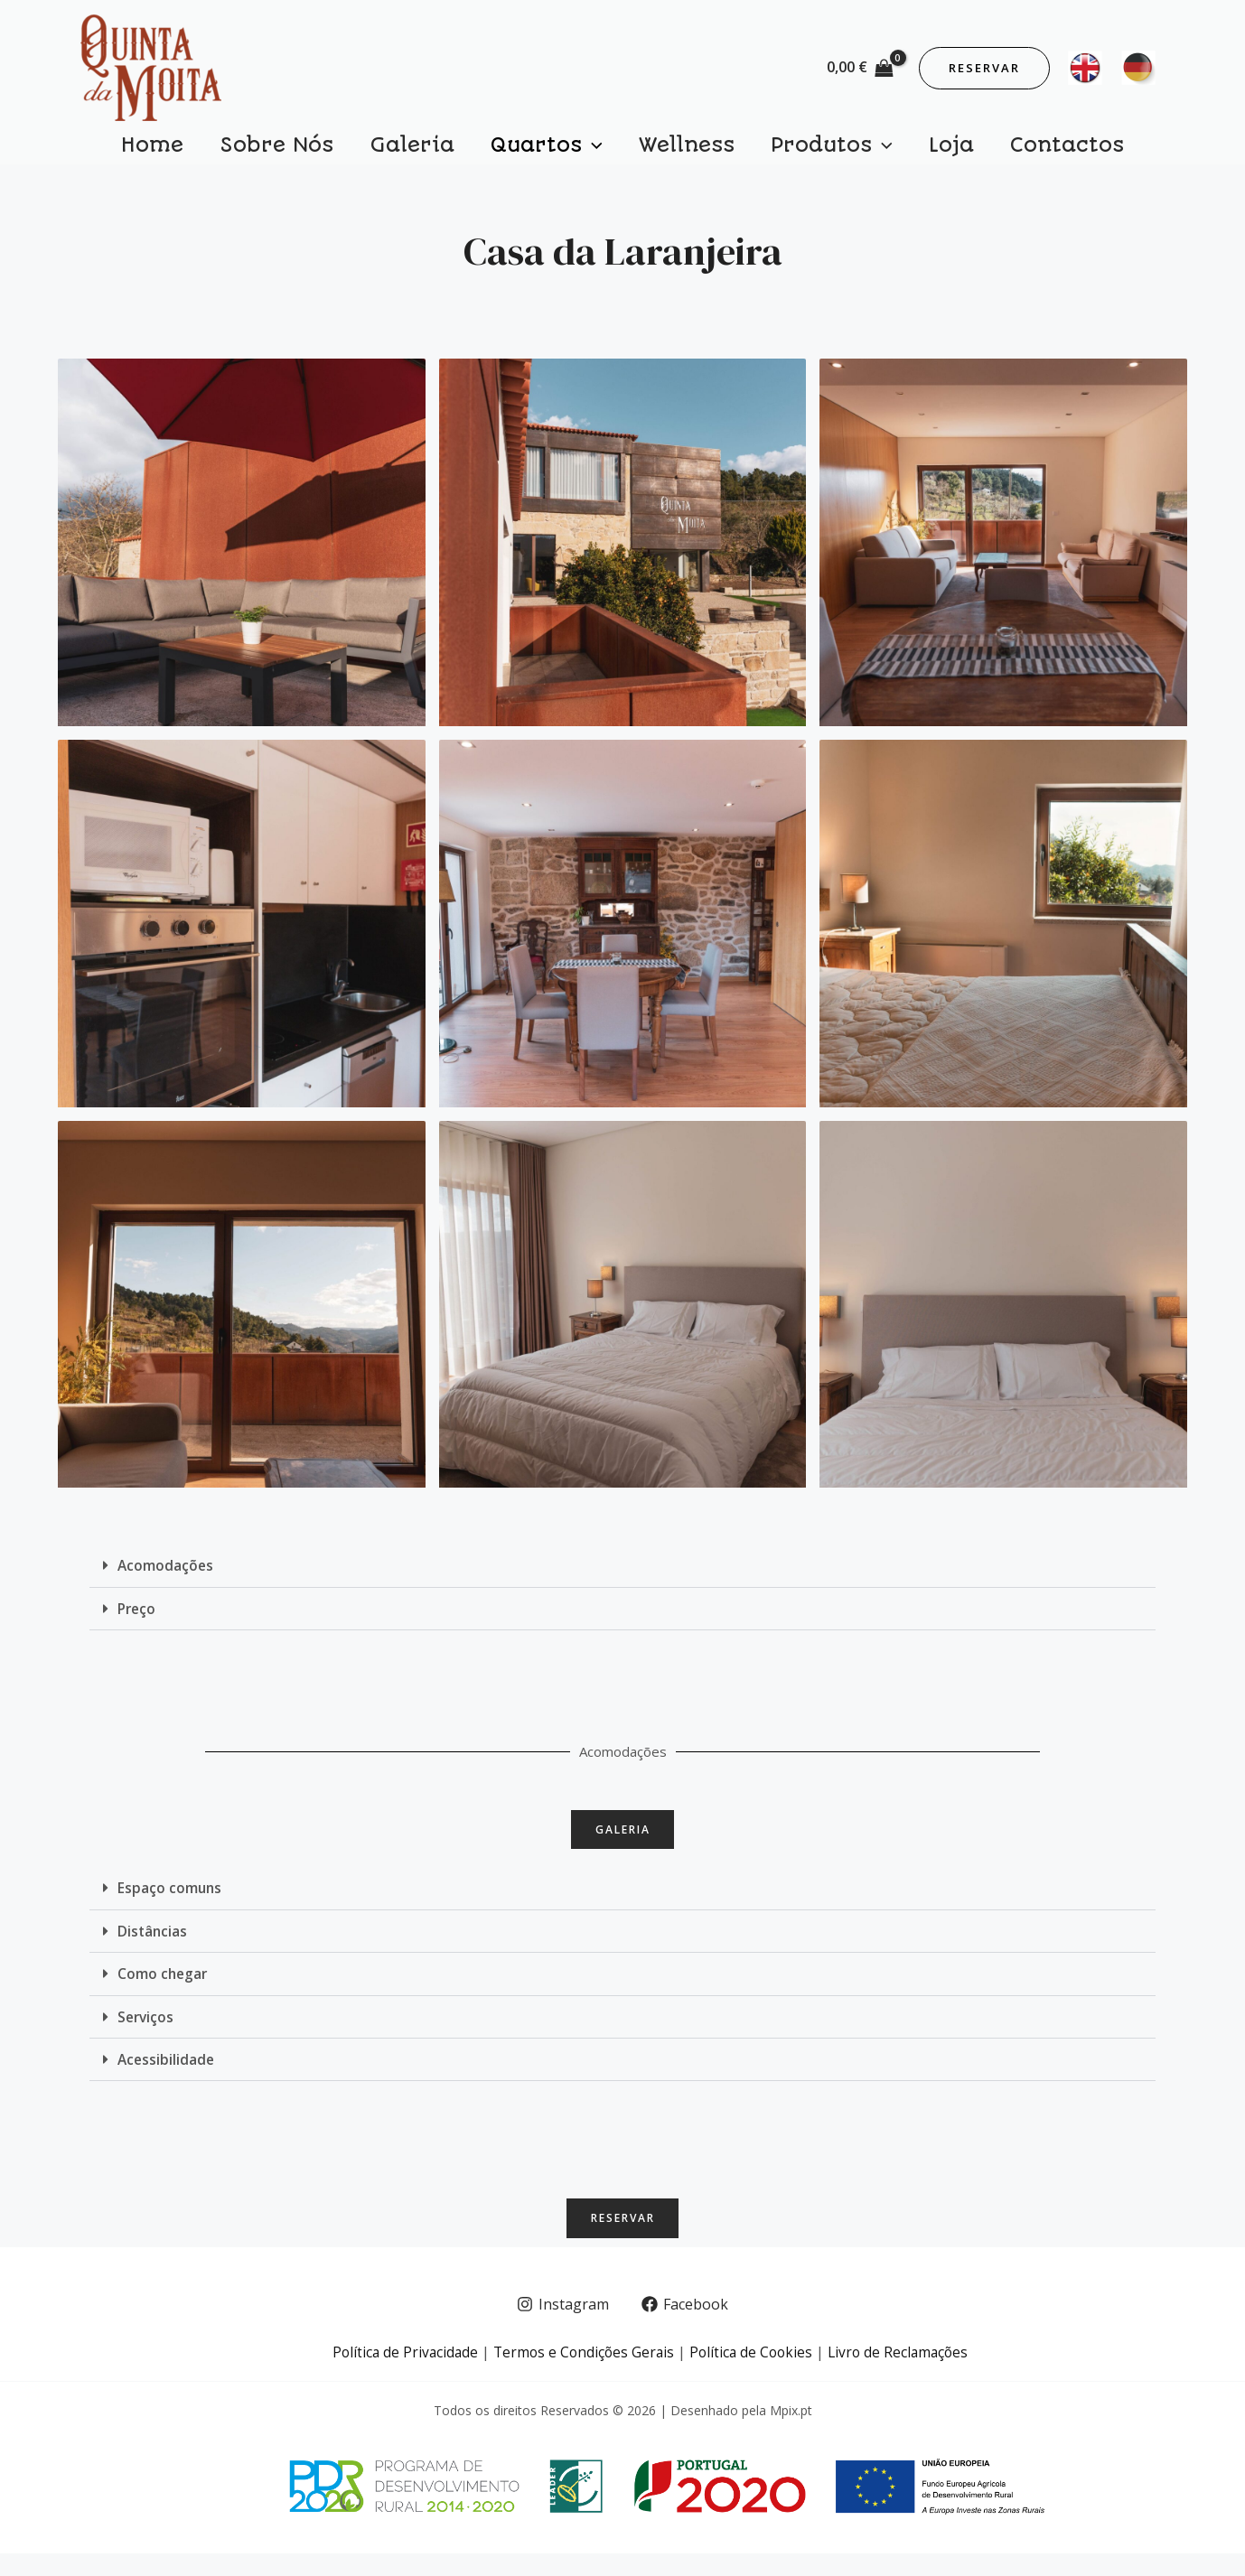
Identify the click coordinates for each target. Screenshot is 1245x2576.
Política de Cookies (752, 2375)
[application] (601, 150)
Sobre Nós (322, 149)
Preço (137, 1621)
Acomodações (166, 1579)
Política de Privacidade (398, 2375)
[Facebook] (685, 2327)
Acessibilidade (167, 2076)
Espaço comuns (170, 1907)
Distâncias (153, 1949)
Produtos (805, 149)
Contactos (1004, 149)
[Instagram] (562, 2327)
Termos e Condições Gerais (581, 2375)
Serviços (146, 2034)
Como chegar (163, 1992)
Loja (906, 149)
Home (215, 149)
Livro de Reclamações (903, 2375)
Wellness (677, 149)
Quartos (556, 149)
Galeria (439, 149)
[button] (622, 1579)
